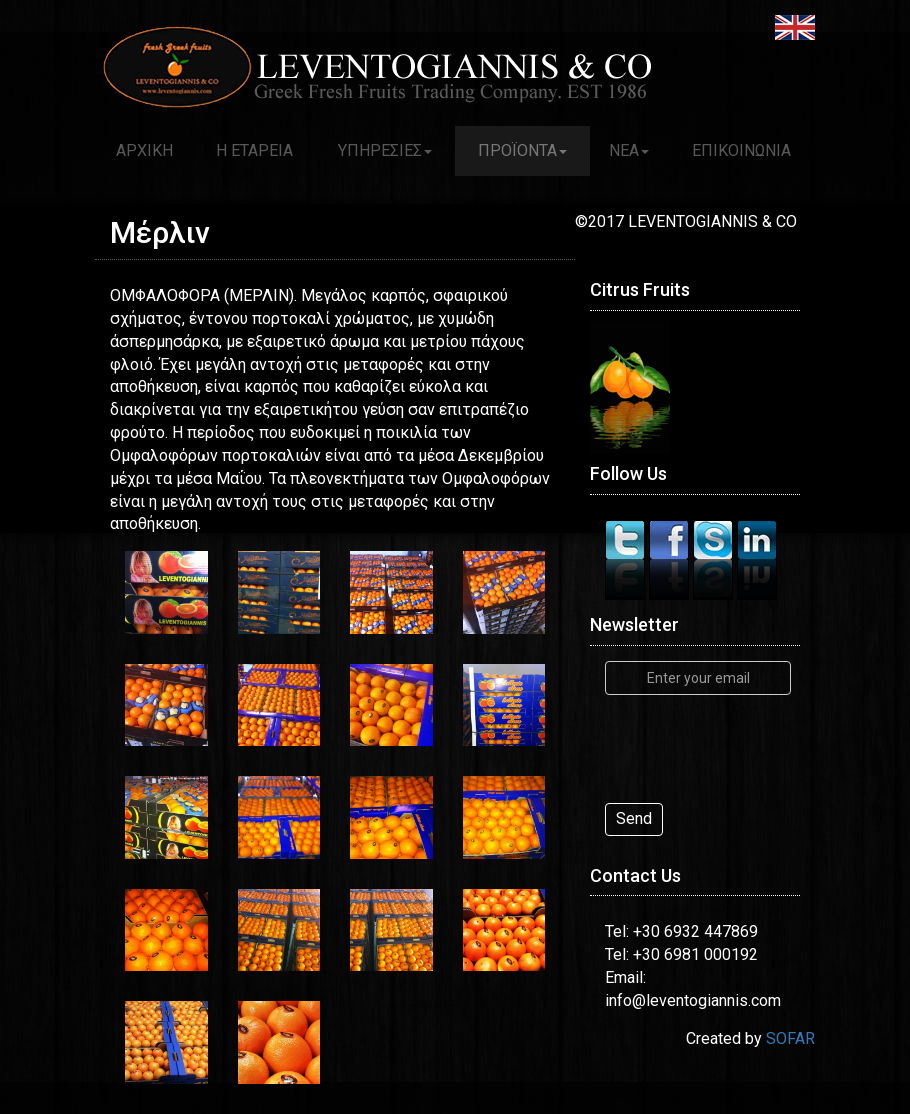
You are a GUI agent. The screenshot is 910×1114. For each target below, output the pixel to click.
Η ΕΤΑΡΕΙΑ (254, 150)
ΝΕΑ (629, 150)
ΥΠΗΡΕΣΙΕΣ (385, 150)
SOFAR (790, 1038)
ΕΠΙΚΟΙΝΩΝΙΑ (741, 150)
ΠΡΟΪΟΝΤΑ (522, 150)
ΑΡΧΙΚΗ (144, 150)
